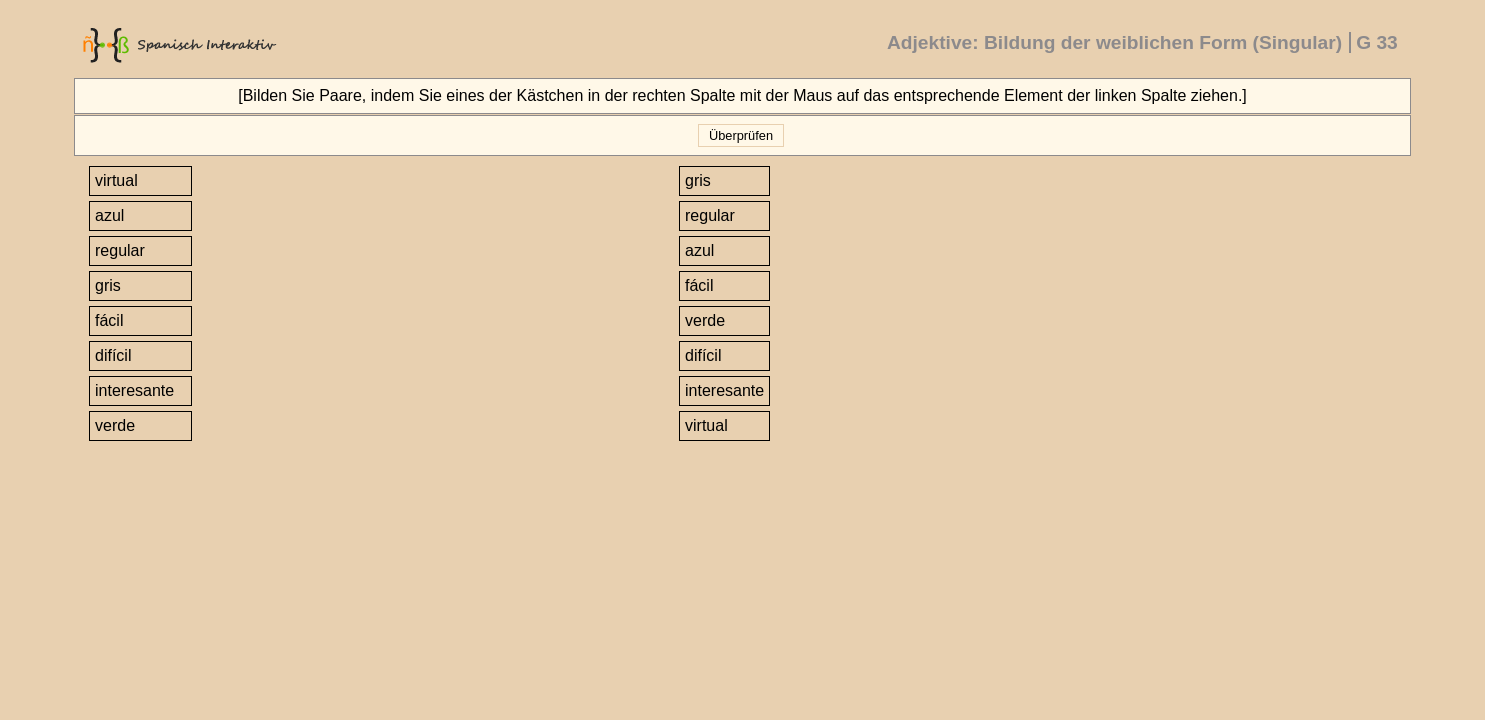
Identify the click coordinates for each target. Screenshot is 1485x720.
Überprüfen (740, 135)
